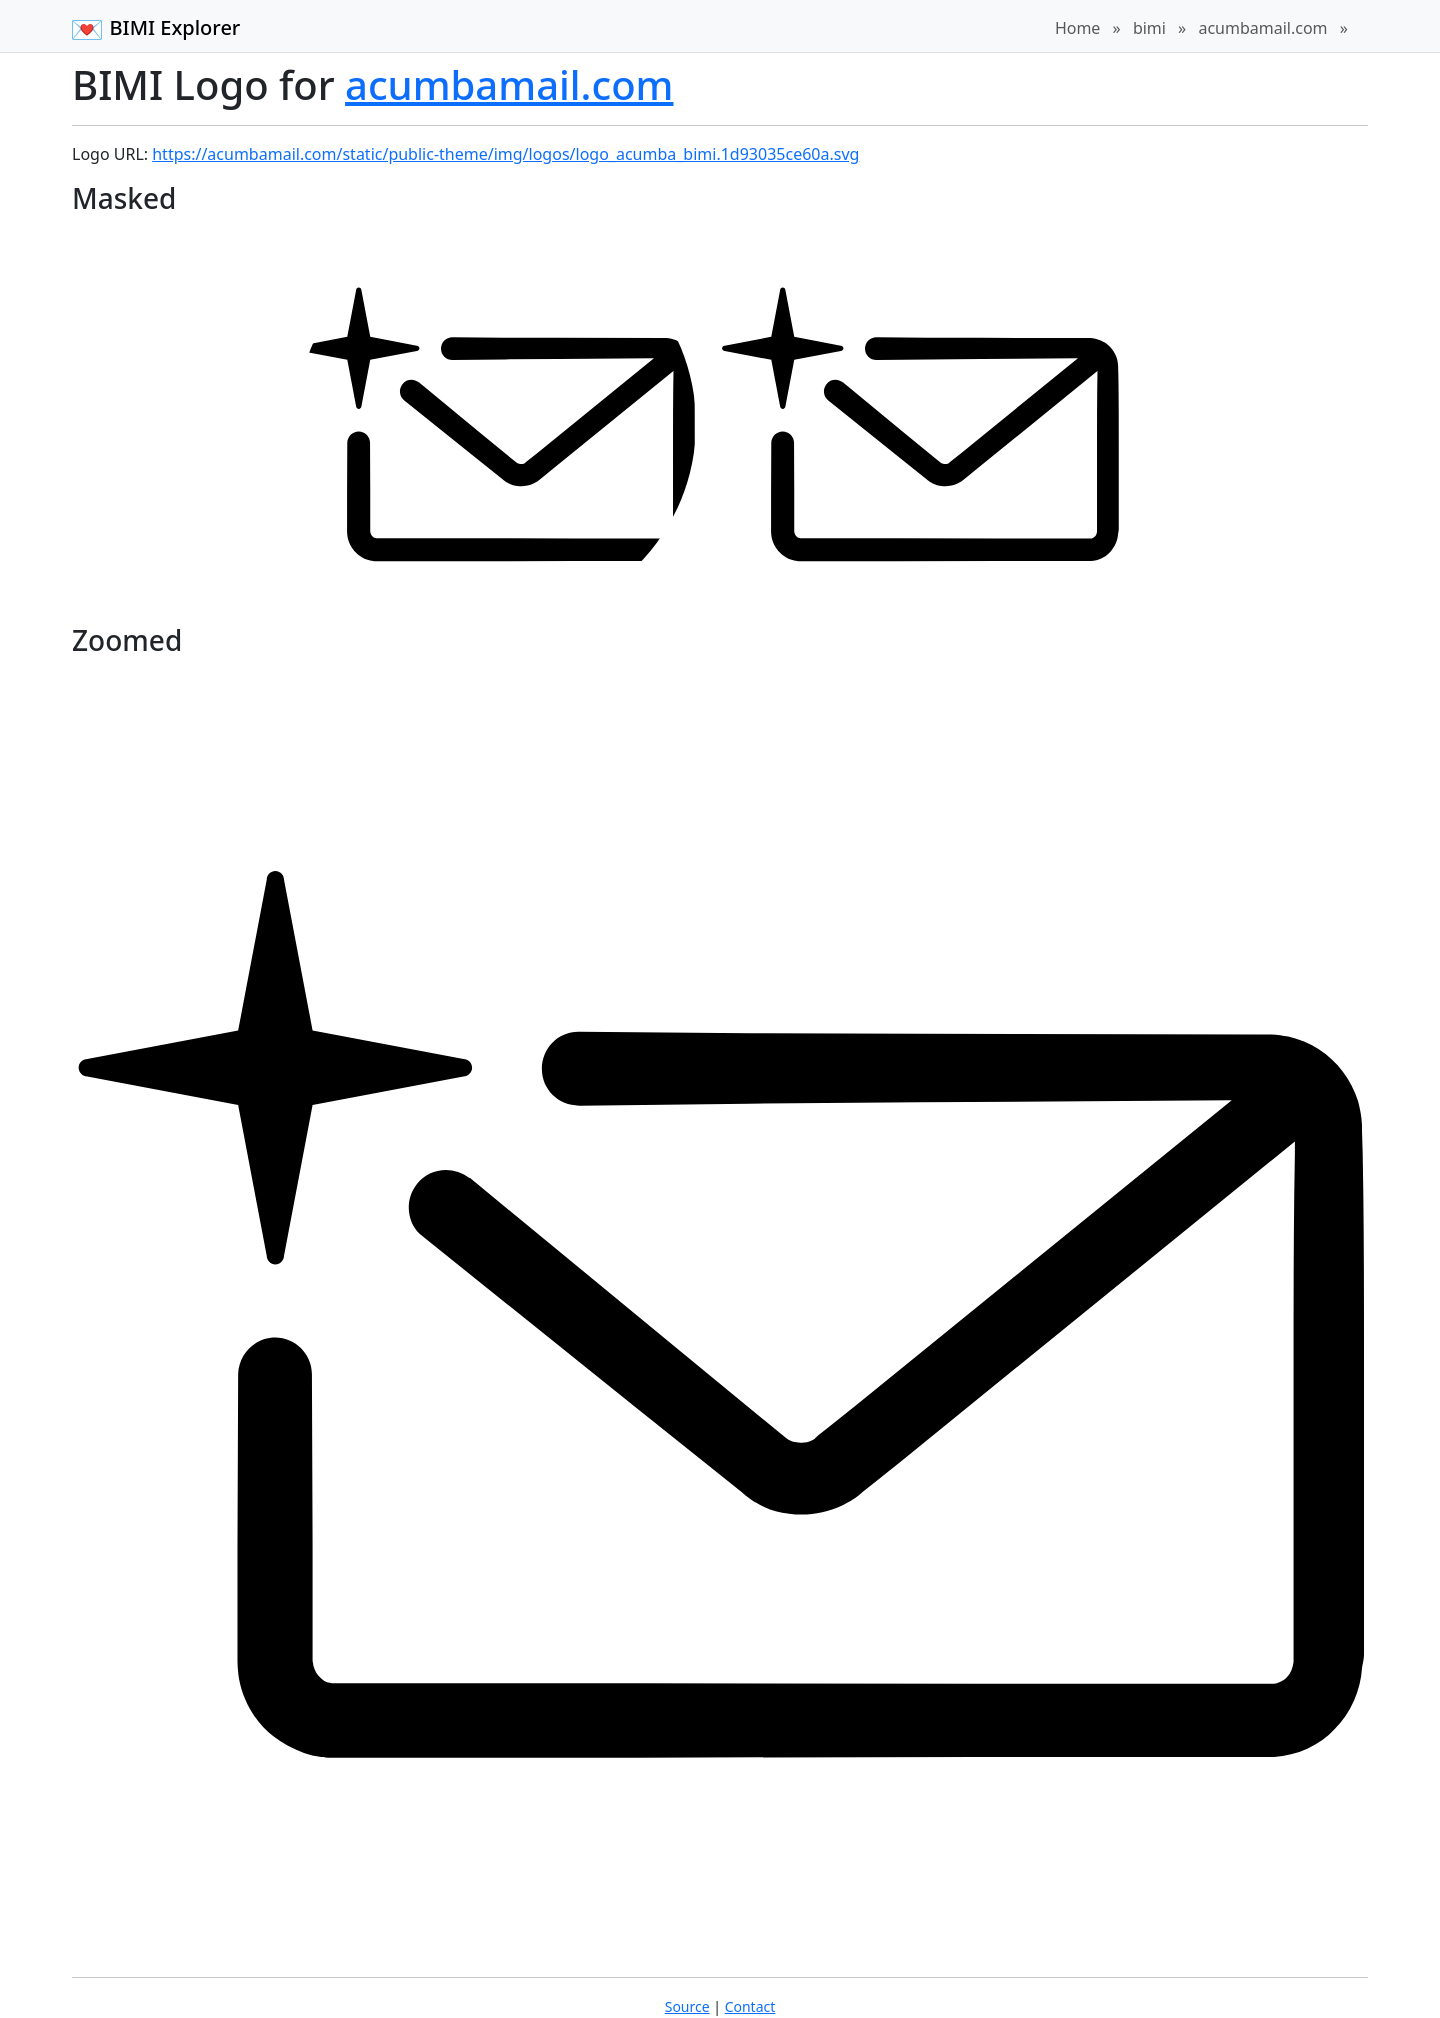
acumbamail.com (1262, 28)
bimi (1149, 28)
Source (687, 2006)
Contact (750, 2006)
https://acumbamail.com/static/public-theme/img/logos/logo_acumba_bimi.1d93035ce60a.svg (505, 154)
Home (1078, 28)
